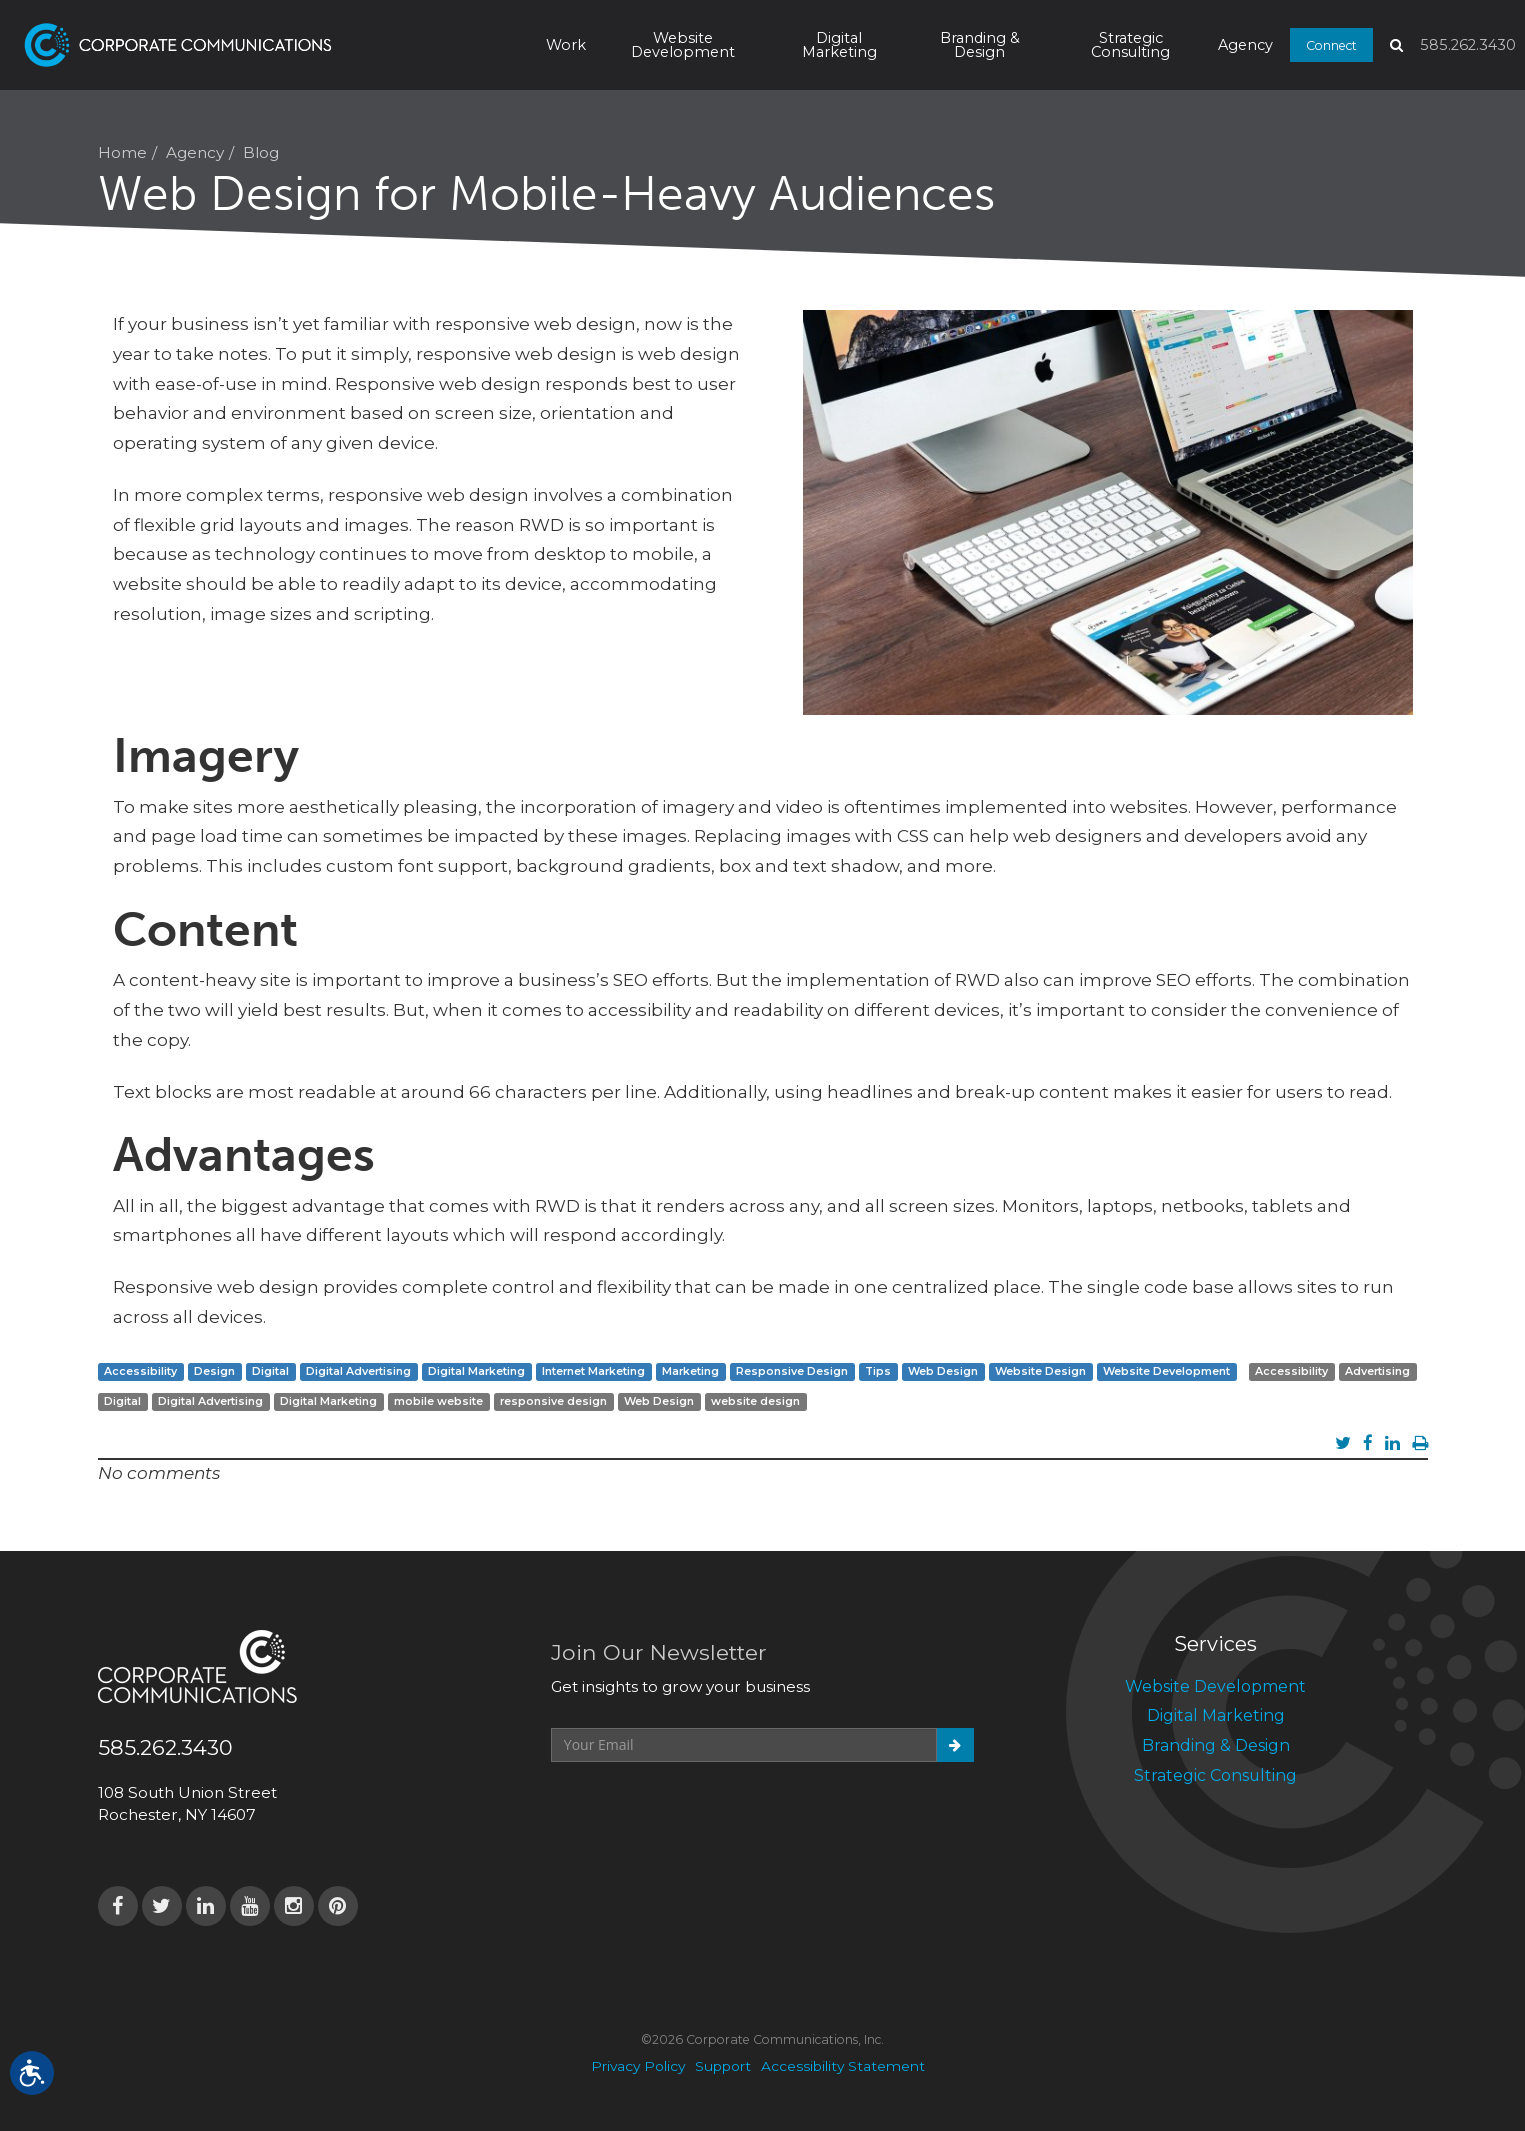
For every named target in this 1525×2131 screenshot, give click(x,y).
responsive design (553, 1401)
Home (122, 152)
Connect (1331, 44)
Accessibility (140, 1371)
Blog (261, 152)
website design (755, 1401)
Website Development (683, 45)
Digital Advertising (358, 1371)
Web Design (943, 1371)
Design (214, 1371)
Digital (270, 1371)
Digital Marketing (839, 45)
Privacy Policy (638, 2066)
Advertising (1377, 1371)
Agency (1245, 45)
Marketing (690, 1371)
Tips (878, 1371)
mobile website (438, 1401)
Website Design (1040, 1371)
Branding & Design (980, 45)
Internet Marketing (593, 1371)
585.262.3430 (1468, 45)
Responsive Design (792, 1371)
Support (723, 2066)
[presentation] (703, 1811)
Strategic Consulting (1130, 45)
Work (566, 45)
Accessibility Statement (843, 2066)
